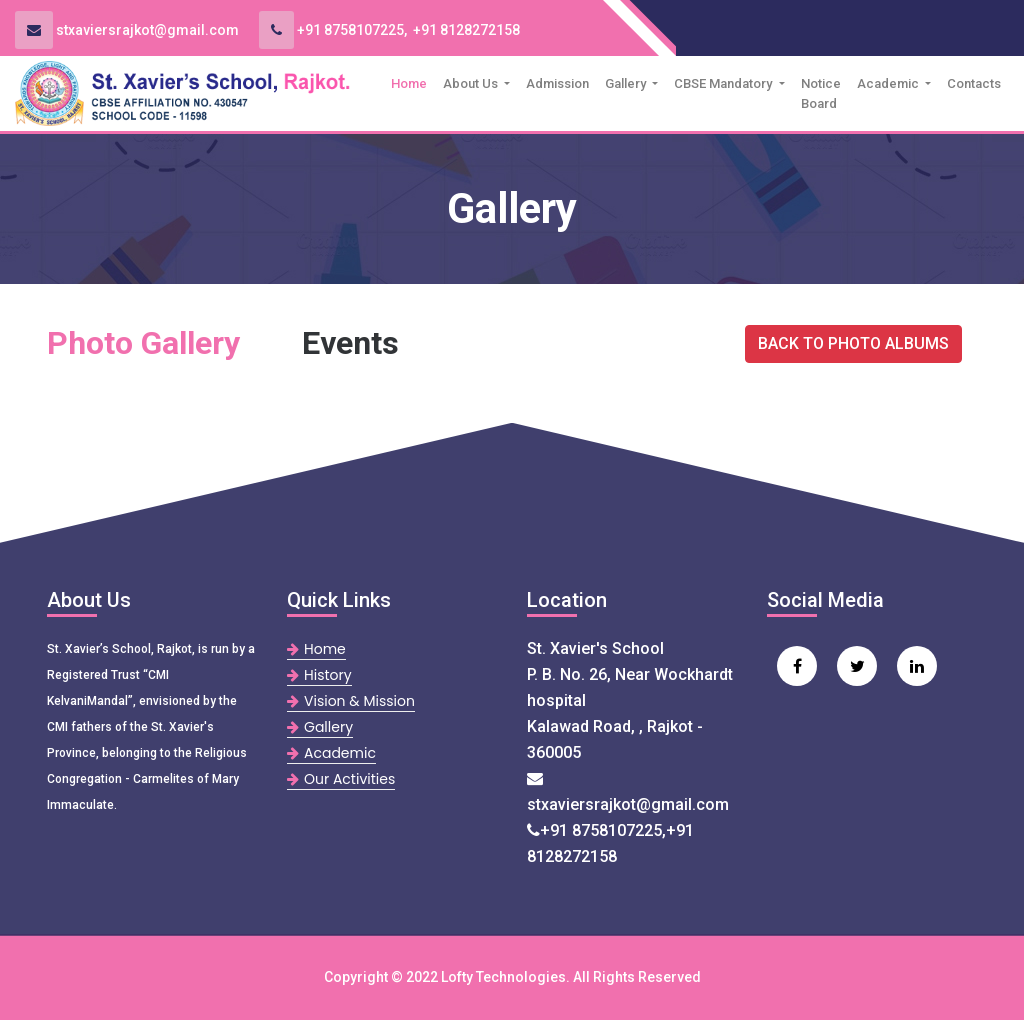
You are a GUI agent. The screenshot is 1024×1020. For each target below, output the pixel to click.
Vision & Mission (351, 701)
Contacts (974, 83)
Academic (889, 83)
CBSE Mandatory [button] (724, 83)
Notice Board (821, 93)
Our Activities (341, 779)
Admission (557, 83)
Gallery (627, 83)
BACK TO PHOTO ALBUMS (853, 343)
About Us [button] (472, 83)
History (319, 675)
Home (413, 82)
